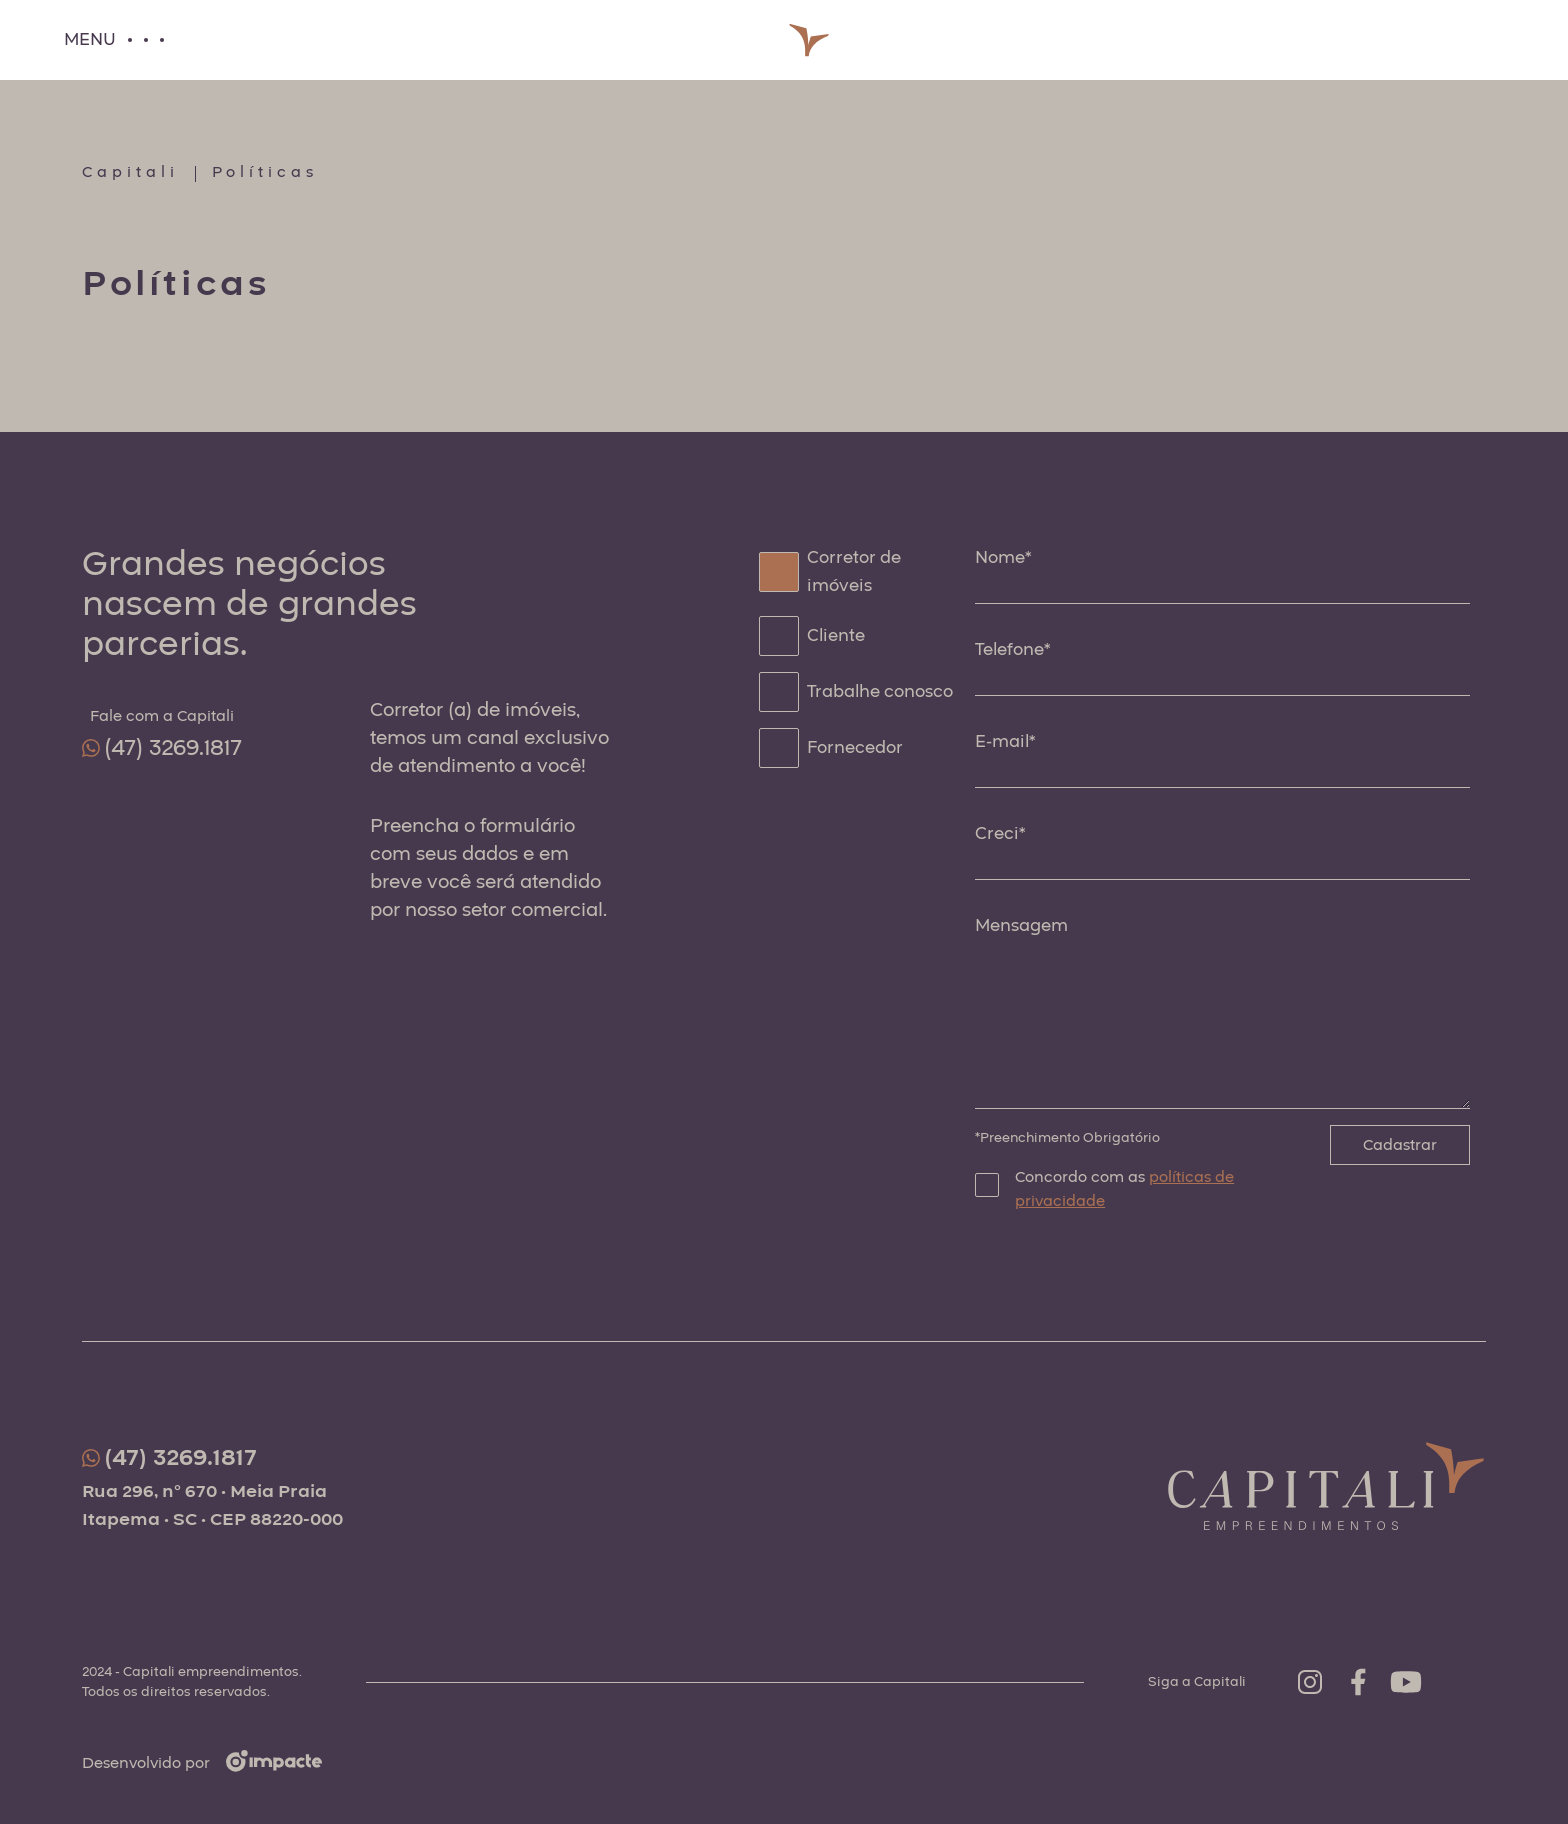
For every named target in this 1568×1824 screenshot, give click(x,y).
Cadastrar (1400, 1145)
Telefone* (1012, 649)
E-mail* (1005, 741)
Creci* (1000, 833)
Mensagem (1021, 925)
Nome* (1003, 557)
